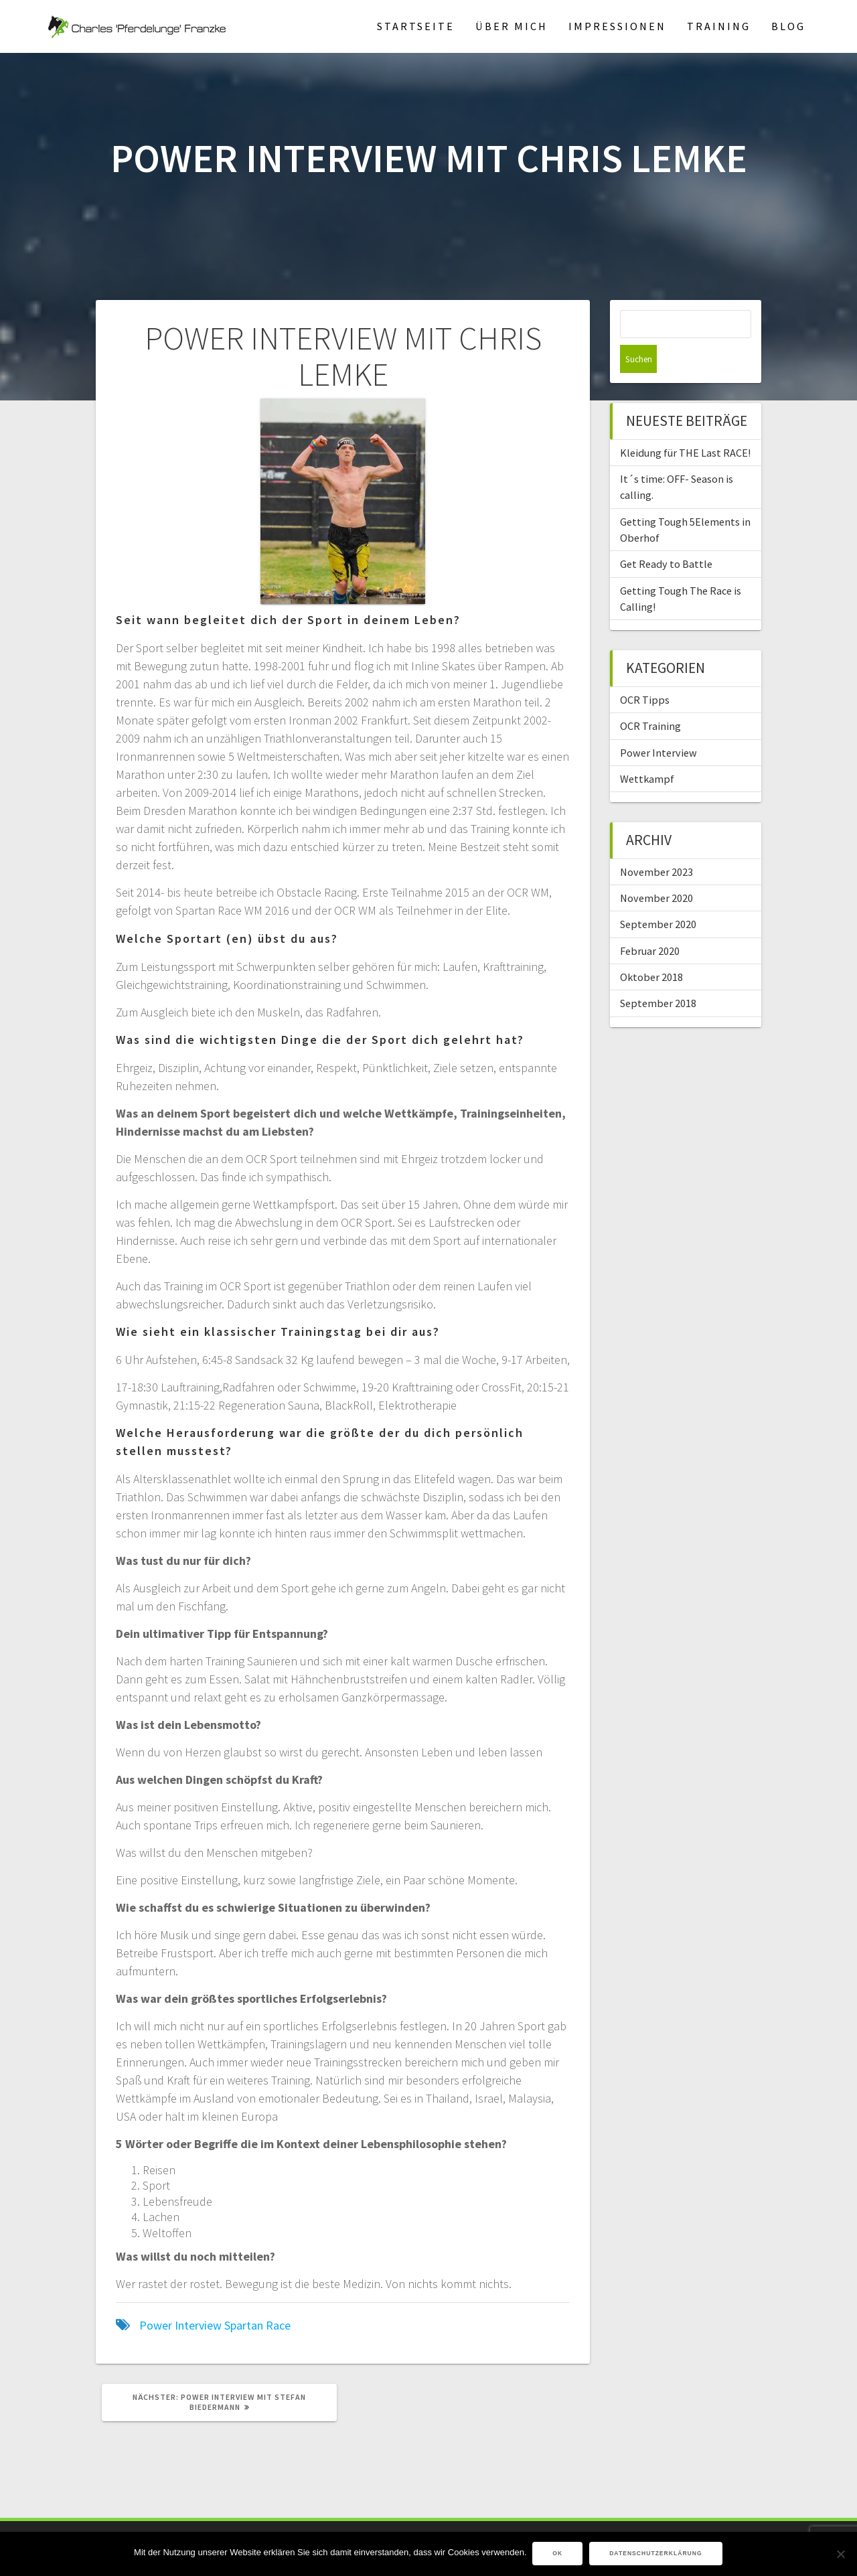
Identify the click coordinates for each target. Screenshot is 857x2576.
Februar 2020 (650, 922)
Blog (788, 26)
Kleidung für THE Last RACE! (685, 424)
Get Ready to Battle (666, 535)
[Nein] (840, 2554)
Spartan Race (257, 2325)
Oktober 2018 (651, 949)
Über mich (511, 26)
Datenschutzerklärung (656, 2554)
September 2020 (658, 896)
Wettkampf (647, 750)
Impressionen (617, 26)
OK (559, 2554)
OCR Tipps (645, 671)
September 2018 (658, 975)
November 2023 (656, 843)
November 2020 (656, 870)
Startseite (416, 26)
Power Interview (180, 2325)
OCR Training (650, 697)
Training (719, 26)
